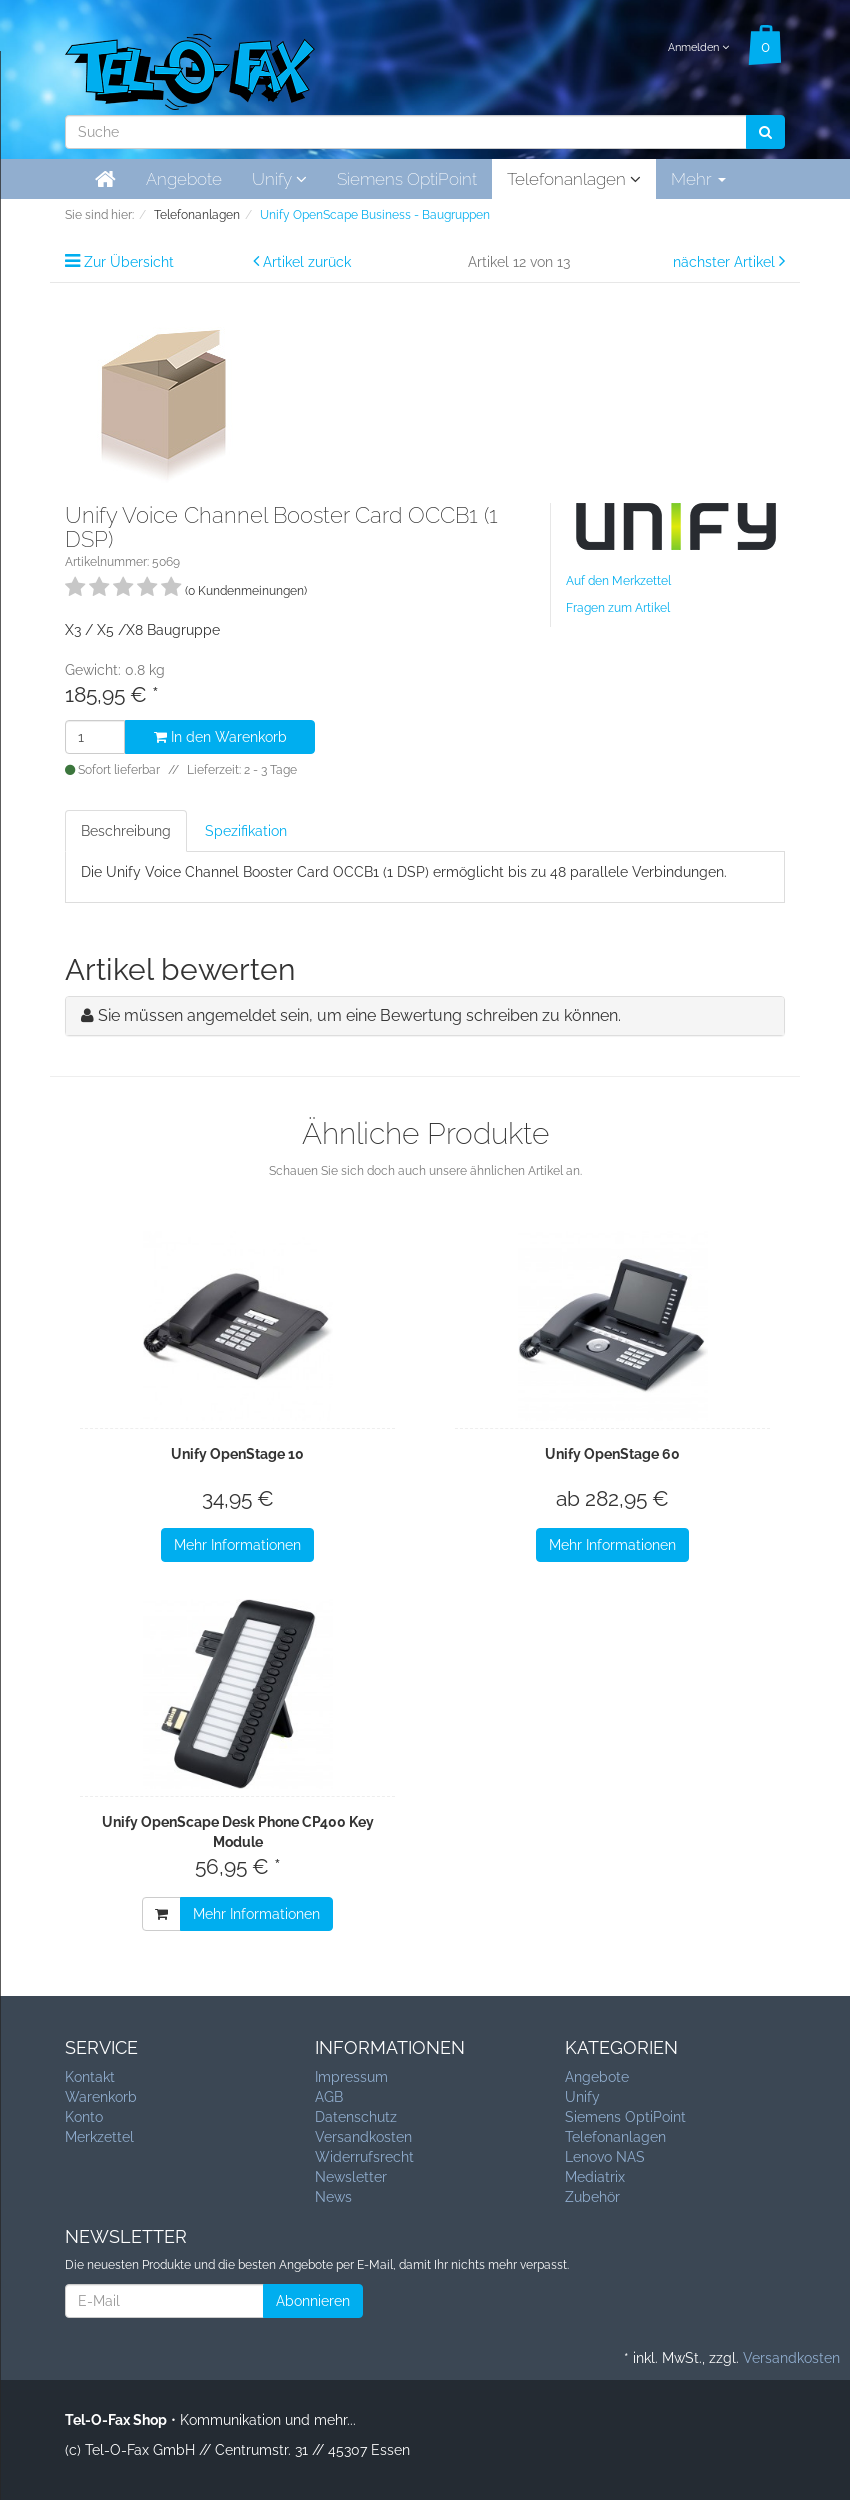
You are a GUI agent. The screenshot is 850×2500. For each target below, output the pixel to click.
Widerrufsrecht (364, 2157)
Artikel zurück (307, 262)
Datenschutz (356, 2117)
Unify (279, 179)
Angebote (184, 179)
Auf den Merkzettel (618, 581)
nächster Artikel (726, 262)
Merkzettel (99, 2137)
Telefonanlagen (574, 179)
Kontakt (90, 2077)
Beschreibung (126, 831)
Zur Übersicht (129, 262)
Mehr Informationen (237, 1545)
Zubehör (592, 2197)
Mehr (698, 179)
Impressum (351, 2077)
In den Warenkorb (220, 737)
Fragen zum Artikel (618, 608)
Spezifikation (246, 831)
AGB (329, 2097)
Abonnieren (313, 2301)
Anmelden (698, 47)
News (333, 2197)
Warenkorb (101, 2097)
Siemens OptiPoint (407, 179)
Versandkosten (363, 2137)
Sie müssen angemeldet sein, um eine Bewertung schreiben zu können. (359, 1015)
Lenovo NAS (605, 2157)
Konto (84, 2117)
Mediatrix (595, 2177)
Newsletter (351, 2177)
